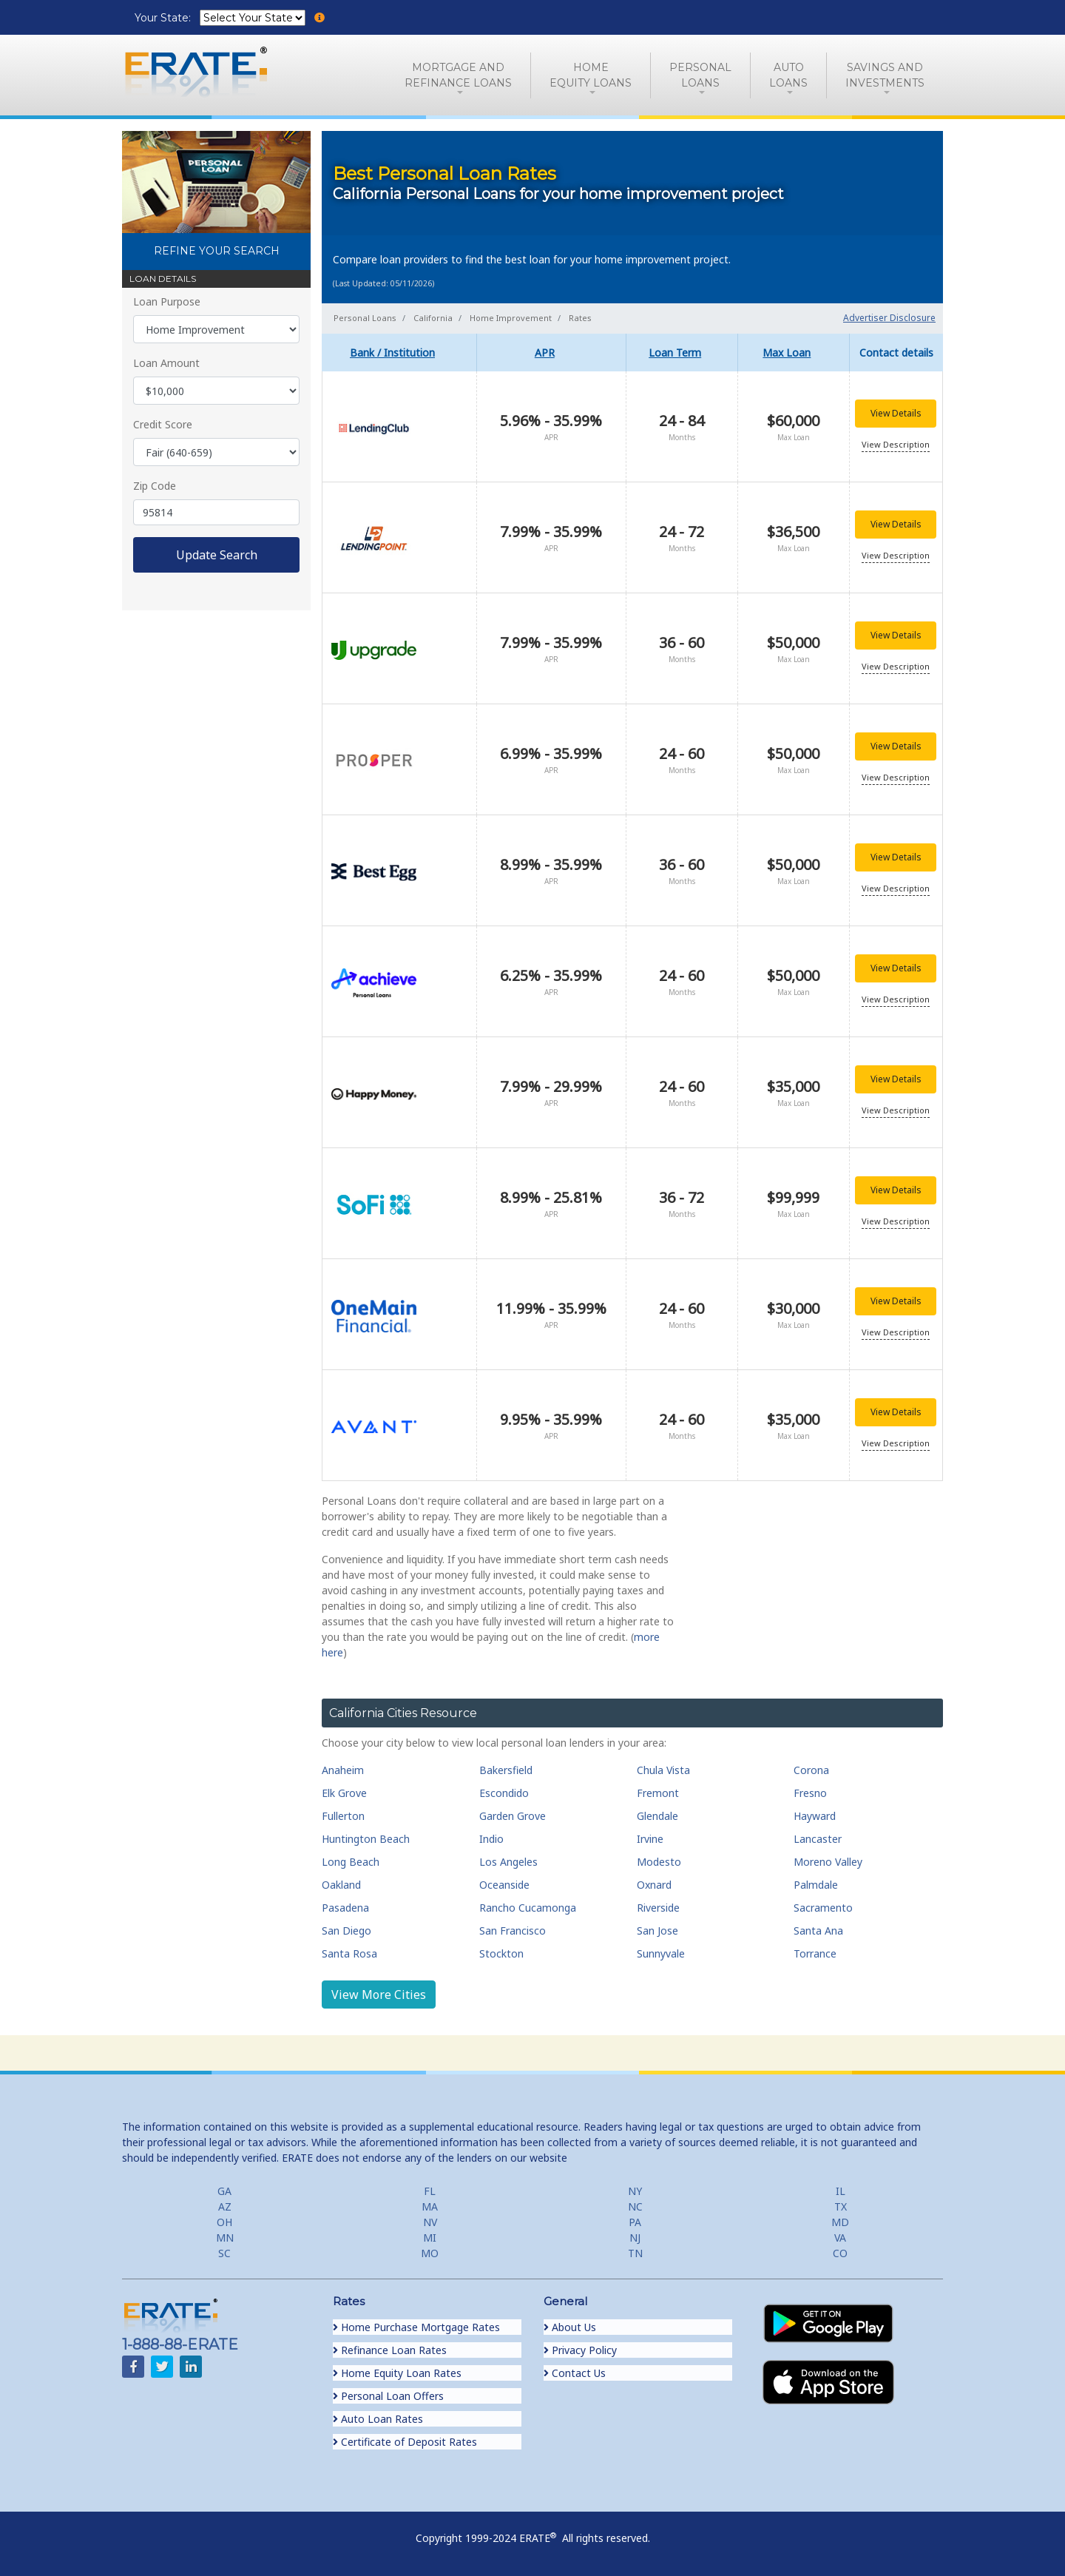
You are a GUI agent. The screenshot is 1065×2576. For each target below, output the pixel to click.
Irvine (650, 1839)
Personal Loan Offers (388, 2396)
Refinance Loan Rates (390, 2350)
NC (635, 2206)
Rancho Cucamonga (527, 1908)
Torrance (815, 1953)
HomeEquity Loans (591, 75)
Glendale (657, 1816)
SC (224, 2253)
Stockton (501, 1953)
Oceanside (504, 1885)
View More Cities (378, 1994)
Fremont (658, 1793)
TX (840, 2206)
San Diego (346, 1930)
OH (224, 2222)
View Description (896, 444)
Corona (811, 1770)
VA (840, 2238)
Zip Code (154, 486)
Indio (491, 1839)
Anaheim (343, 1770)
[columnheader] (399, 352)
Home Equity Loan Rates (397, 2373)
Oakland (341, 1885)
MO (430, 2253)
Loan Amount (166, 363)
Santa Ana (818, 1930)
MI (429, 2238)
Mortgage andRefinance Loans (458, 75)
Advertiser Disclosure (889, 317)
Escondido (504, 1793)
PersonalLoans (700, 75)
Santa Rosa (349, 1953)
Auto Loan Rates (378, 2419)
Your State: (164, 17)
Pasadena (345, 1908)
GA (224, 2191)
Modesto (659, 1862)
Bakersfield (505, 1770)
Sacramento (823, 1908)
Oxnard (654, 1885)
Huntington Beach (366, 1839)
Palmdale (816, 1885)
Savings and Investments (884, 75)
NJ (634, 2238)
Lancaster (818, 1839)
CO (840, 2253)
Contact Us (575, 2373)
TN (635, 2253)
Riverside (658, 1908)
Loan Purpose (166, 301)
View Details (896, 413)
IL (840, 2191)
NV (430, 2222)
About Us (570, 2327)
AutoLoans (788, 75)
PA (635, 2222)
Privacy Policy (580, 2350)
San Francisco (512, 1930)
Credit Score (162, 424)
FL (430, 2191)
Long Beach (350, 1862)
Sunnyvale (661, 1953)
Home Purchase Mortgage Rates (416, 2327)
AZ (224, 2206)
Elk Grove (344, 1793)
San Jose (657, 1930)
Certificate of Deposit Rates (405, 2442)
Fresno (810, 1793)
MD (840, 2222)
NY (635, 2191)
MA (430, 2206)
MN (225, 2238)
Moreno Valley (828, 1862)
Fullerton (343, 1816)
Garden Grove (512, 1816)
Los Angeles (508, 1862)
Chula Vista (663, 1770)
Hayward (815, 1816)
